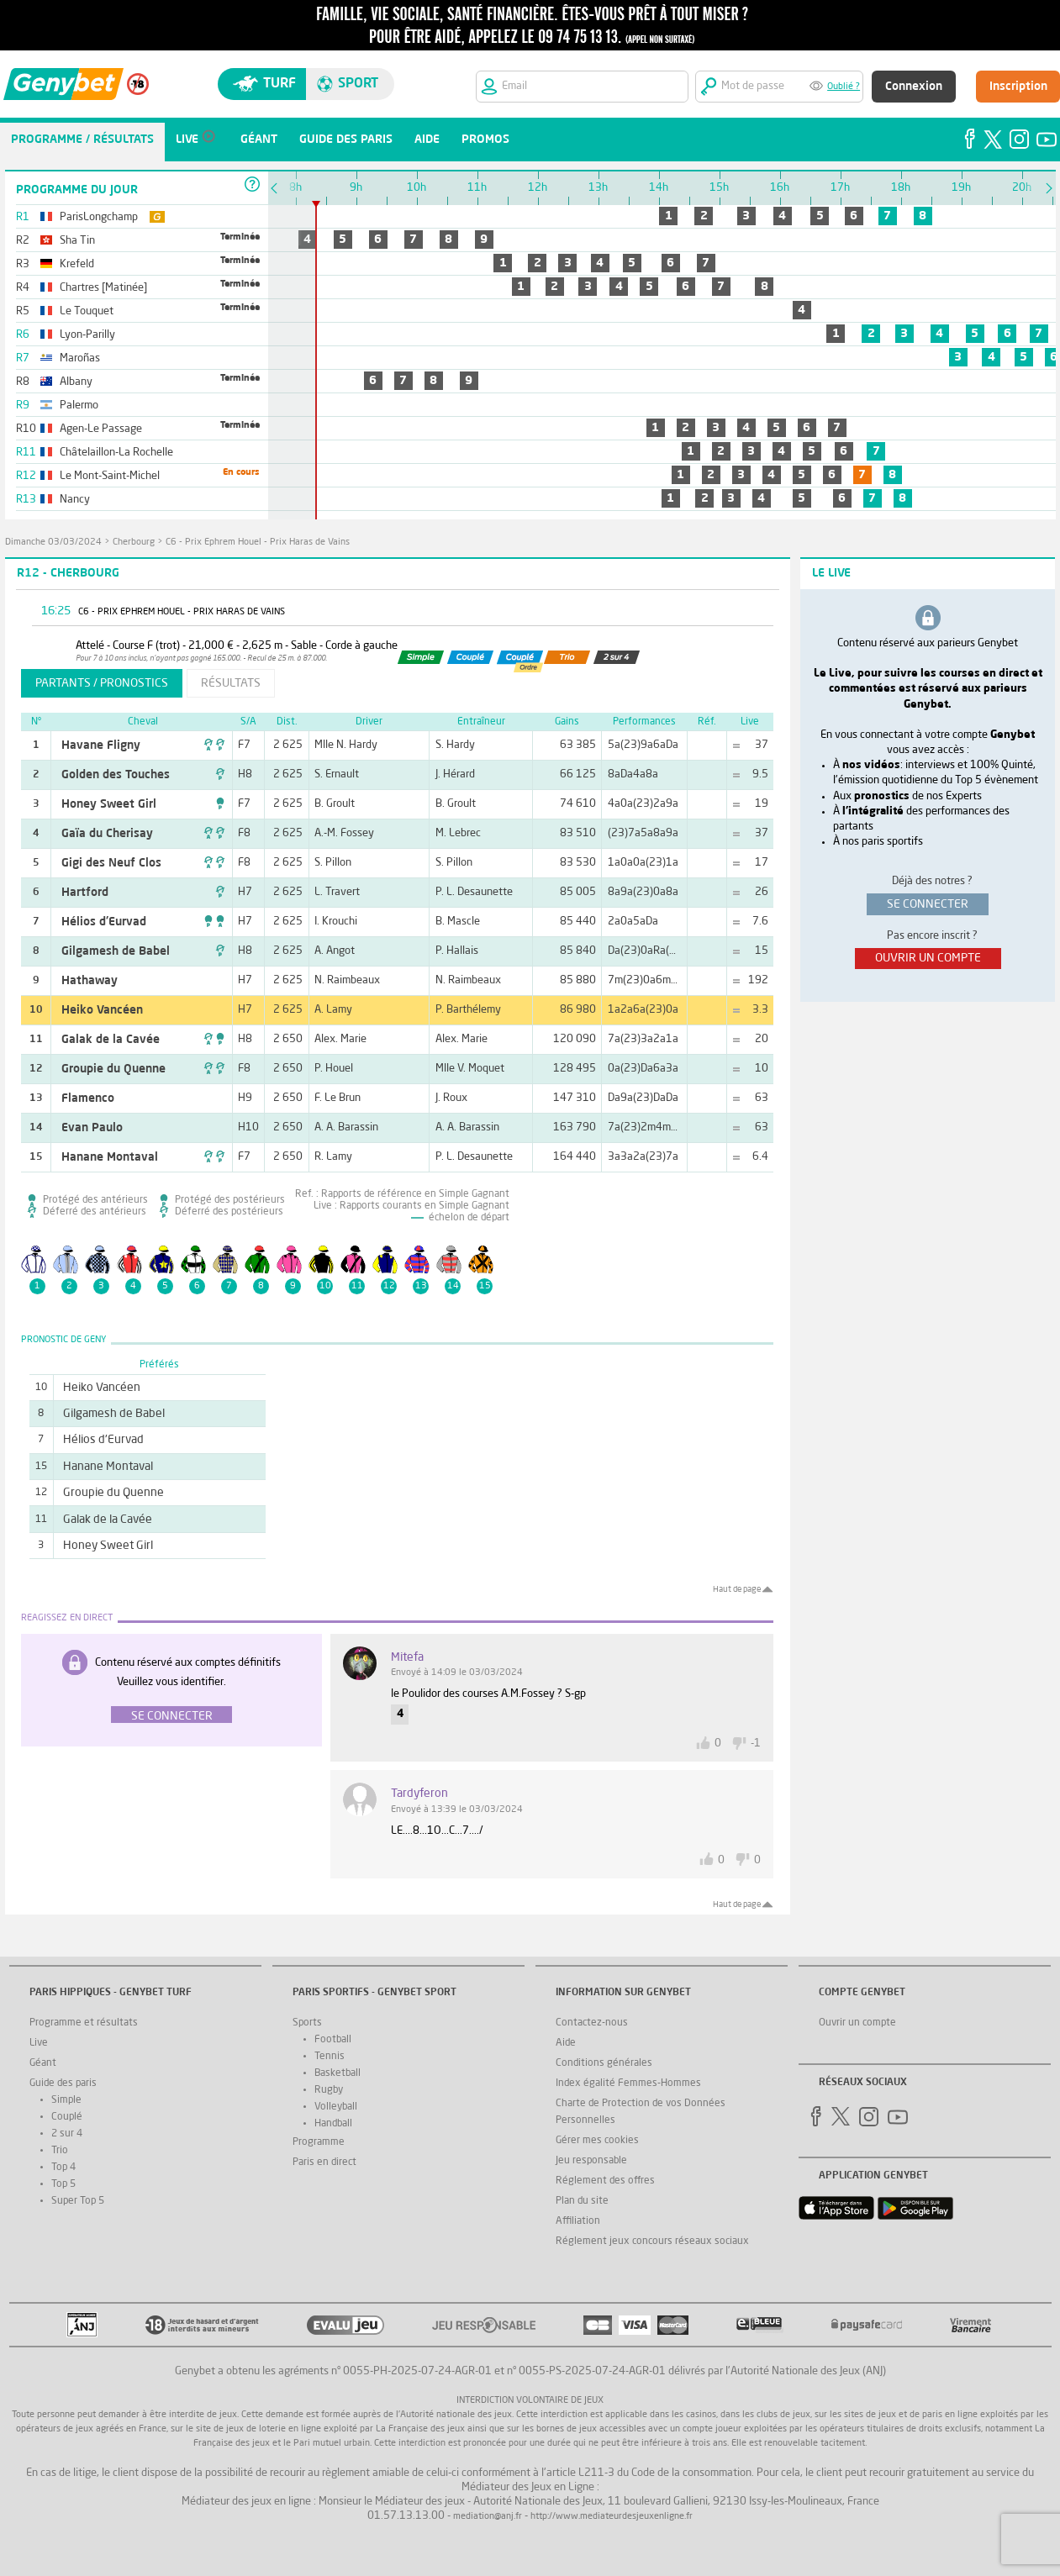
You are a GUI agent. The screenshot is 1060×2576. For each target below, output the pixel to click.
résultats (231, 683)
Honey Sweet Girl (108, 804)
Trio (59, 2151)
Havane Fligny (100, 745)
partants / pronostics (101, 683)
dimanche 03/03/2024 (53, 542)
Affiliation (578, 2221)
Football (332, 2040)
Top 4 (63, 2167)
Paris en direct (324, 2162)
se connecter (927, 904)
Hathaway (89, 981)
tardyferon (419, 1793)
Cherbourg (134, 542)
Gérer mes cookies (597, 2141)
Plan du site (582, 2201)
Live (38, 2043)
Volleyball (335, 2107)
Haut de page (737, 1589)
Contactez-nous (592, 2023)
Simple (66, 2100)
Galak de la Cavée (110, 1040)
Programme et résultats (83, 2023)
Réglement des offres (605, 2181)
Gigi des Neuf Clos (111, 863)
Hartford (84, 892)
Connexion (913, 86)
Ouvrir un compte (857, 2023)
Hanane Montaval (109, 1157)
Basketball (337, 2073)
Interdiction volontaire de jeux (530, 2400)
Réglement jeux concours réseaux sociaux (652, 2241)
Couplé (66, 2117)
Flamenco (87, 1098)
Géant (42, 2063)
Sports (307, 2023)
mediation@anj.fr (487, 2516)
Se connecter (172, 1716)
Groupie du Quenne (113, 1069)
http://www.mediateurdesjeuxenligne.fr (611, 2516)
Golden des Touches (115, 775)
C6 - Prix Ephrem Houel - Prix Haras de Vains (258, 542)
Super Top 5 (77, 2201)
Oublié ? (843, 87)
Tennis (329, 2057)
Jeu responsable (591, 2161)
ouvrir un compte (928, 958)
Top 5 (63, 2184)
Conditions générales (604, 2063)
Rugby (328, 2090)
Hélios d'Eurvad (103, 922)
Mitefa (407, 1657)
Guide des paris (63, 2083)
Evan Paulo (92, 1128)
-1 (756, 1743)
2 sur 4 (66, 2134)
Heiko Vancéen (102, 1010)
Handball (333, 2124)
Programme (319, 2142)
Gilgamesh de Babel (115, 951)
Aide (566, 2043)
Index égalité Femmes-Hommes (628, 2083)
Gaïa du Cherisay (107, 834)
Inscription (1018, 86)
